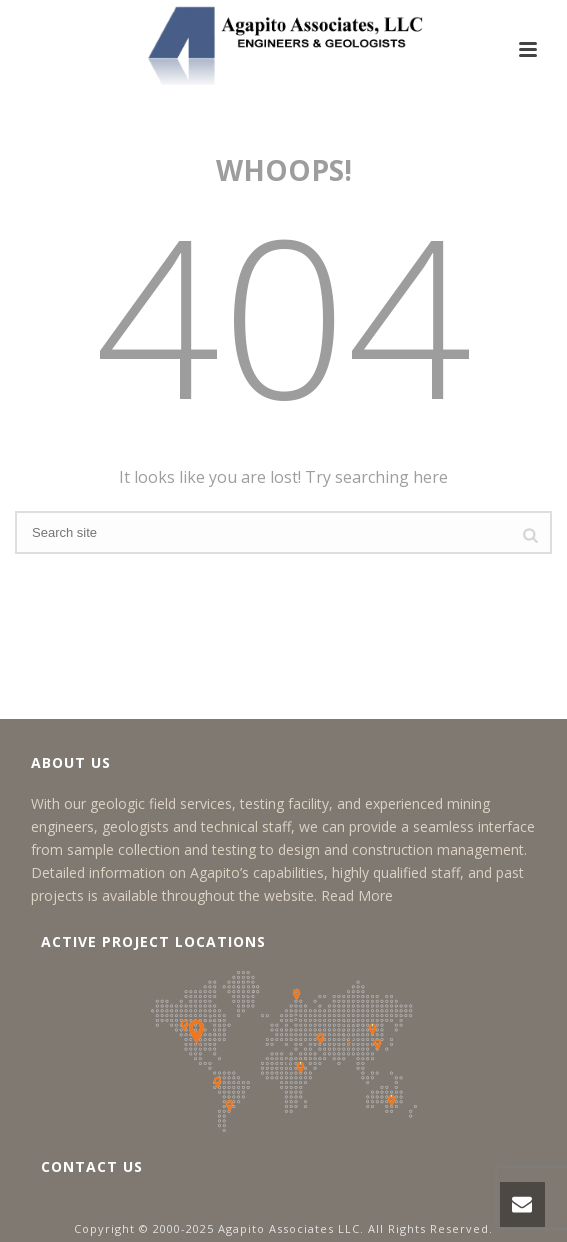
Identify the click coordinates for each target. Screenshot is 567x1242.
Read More (357, 895)
